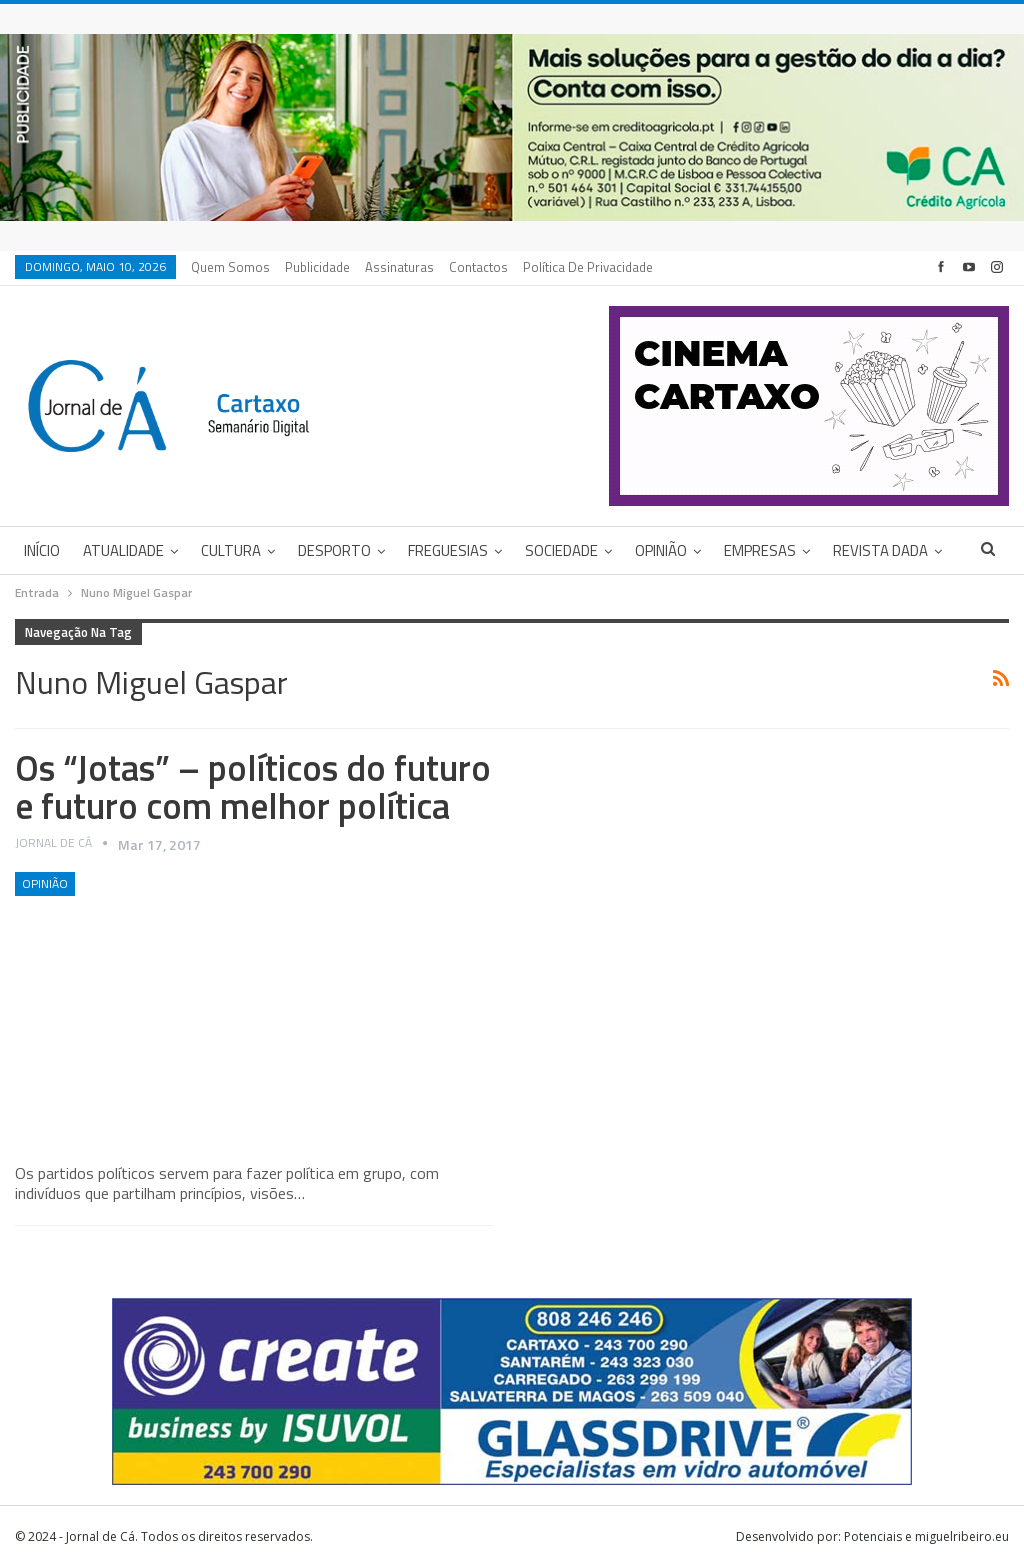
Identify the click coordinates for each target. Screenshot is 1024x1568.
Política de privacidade (588, 267)
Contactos (478, 267)
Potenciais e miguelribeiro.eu (926, 1536)
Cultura (231, 550)
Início (42, 550)
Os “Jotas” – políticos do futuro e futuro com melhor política (253, 786)
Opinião (661, 550)
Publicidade (317, 267)
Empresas (760, 550)
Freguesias (448, 550)
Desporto (334, 550)
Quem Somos (230, 267)
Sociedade (561, 550)
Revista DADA (880, 550)
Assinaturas (399, 267)
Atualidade (123, 550)
